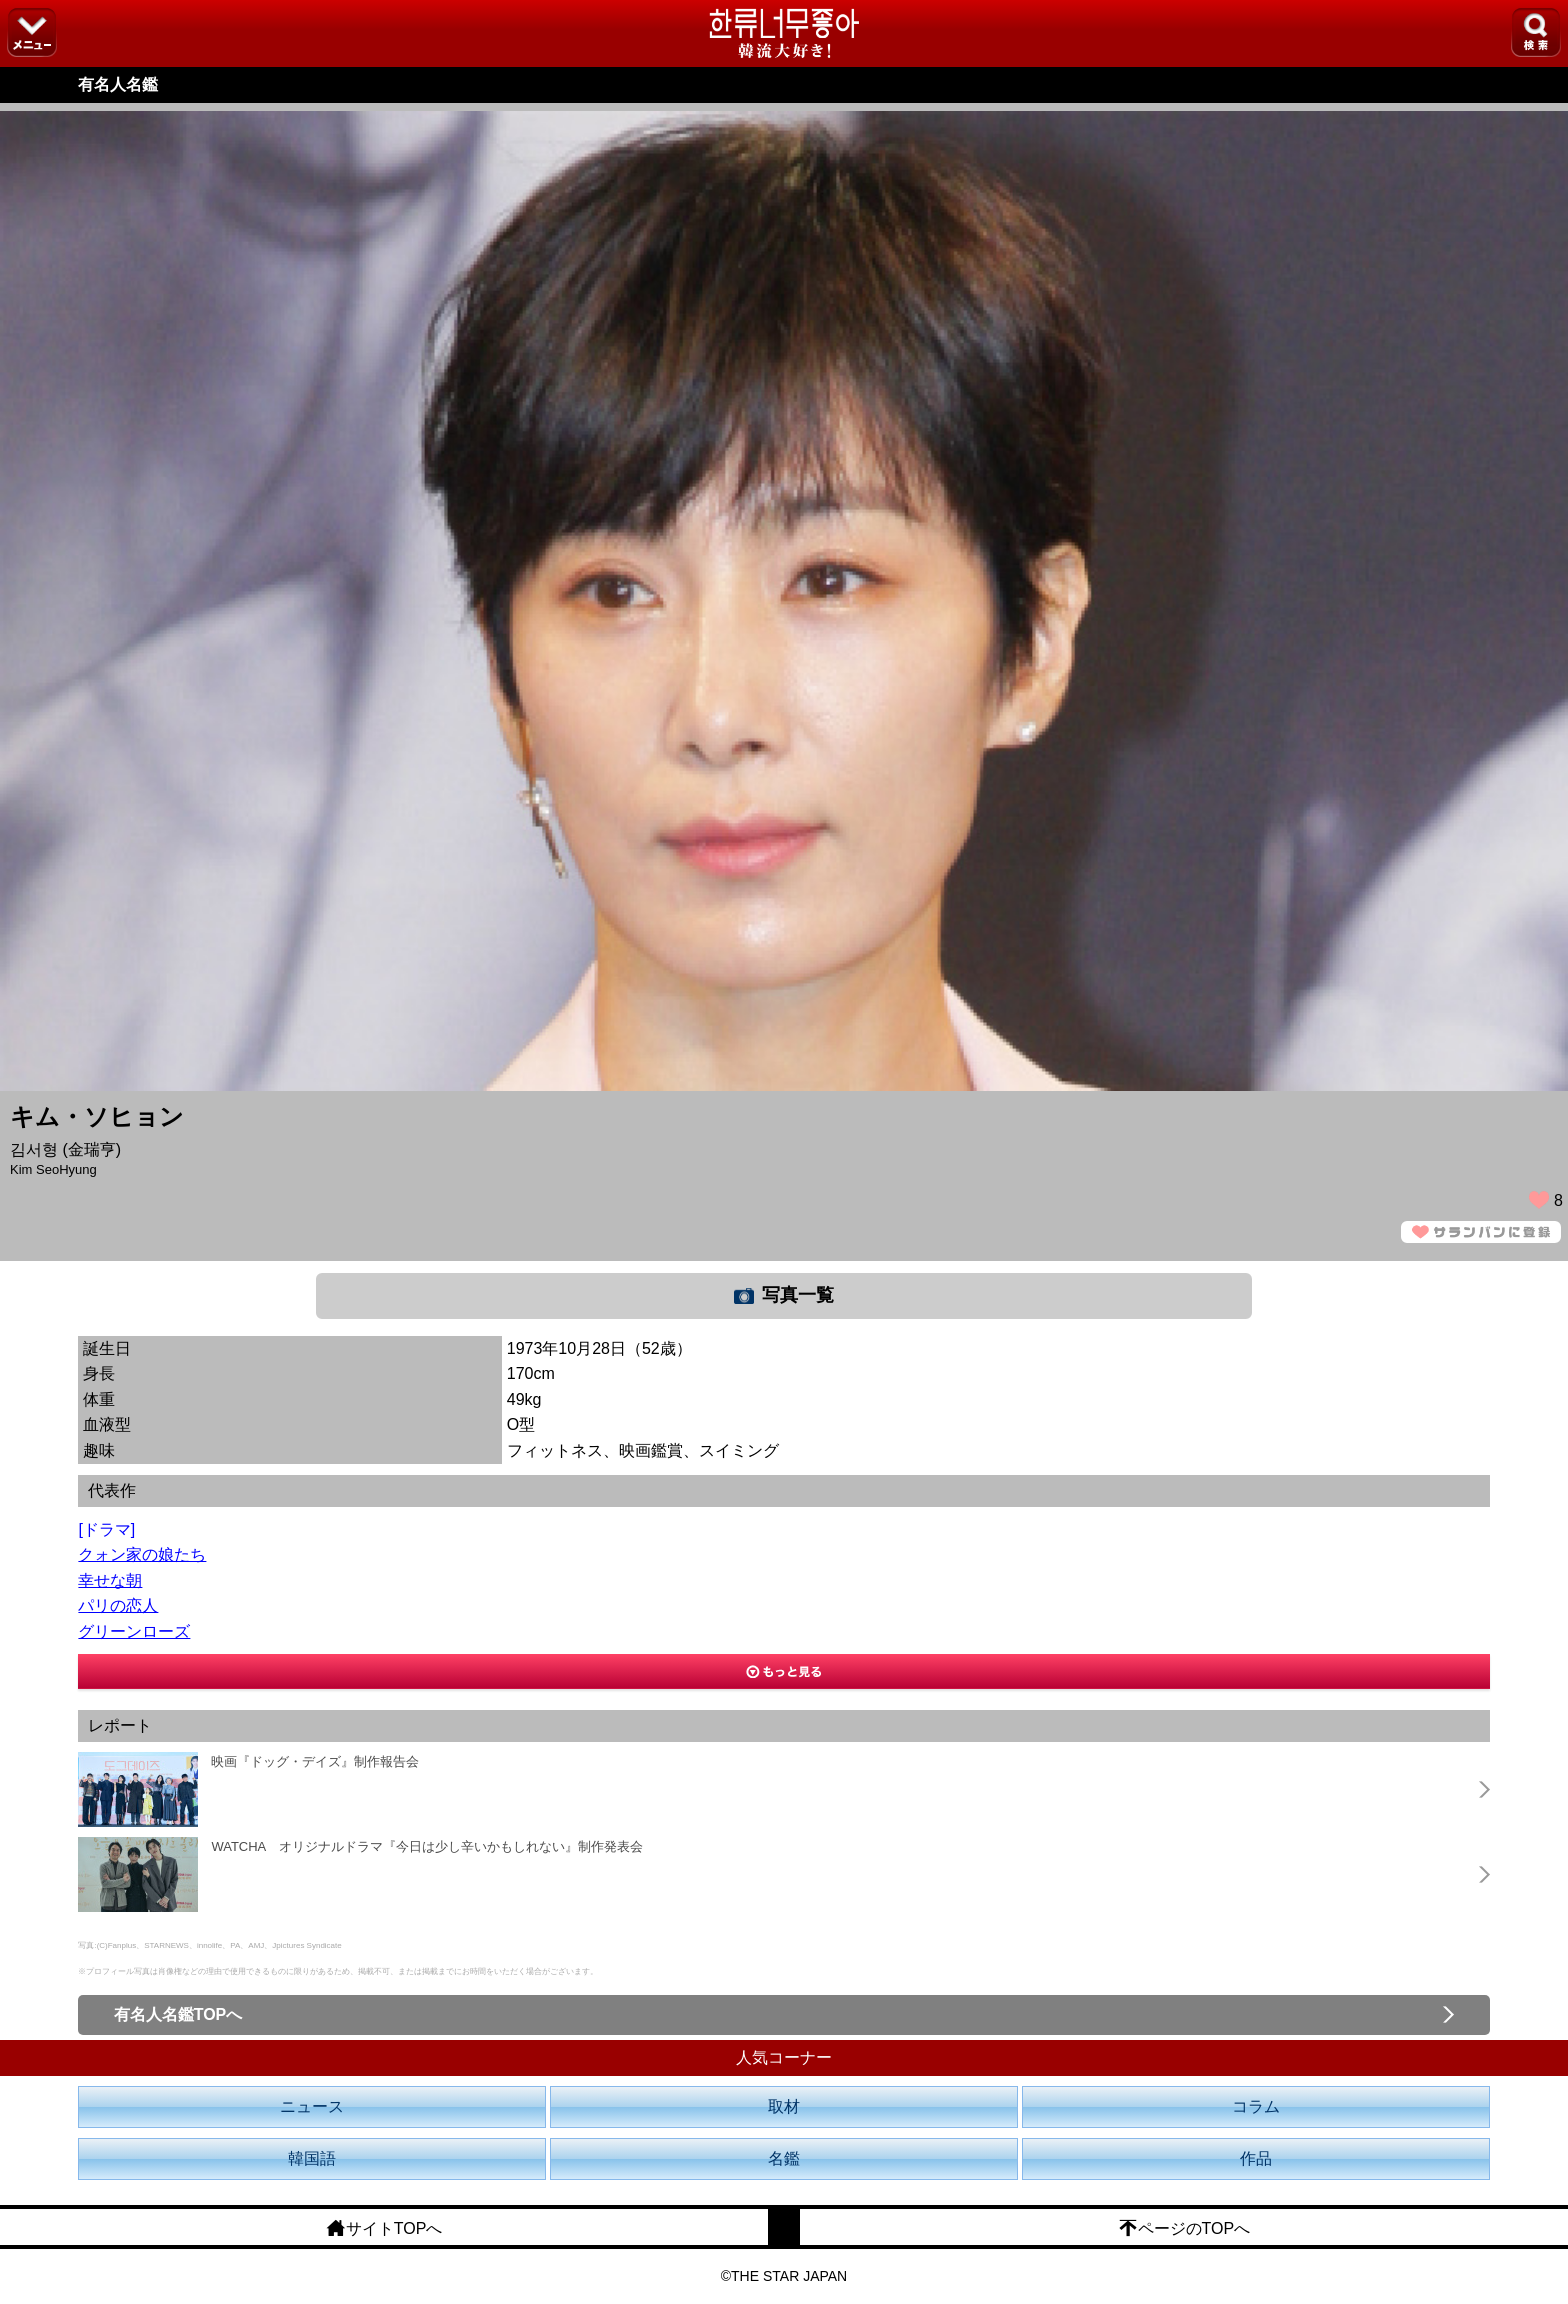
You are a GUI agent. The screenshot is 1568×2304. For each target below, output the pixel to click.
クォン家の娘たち (142, 1554)
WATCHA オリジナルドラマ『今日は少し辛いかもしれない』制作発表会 (426, 1846)
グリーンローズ (134, 1631)
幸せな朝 (110, 1580)
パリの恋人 (118, 1605)
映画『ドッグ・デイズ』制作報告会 (315, 1761)
